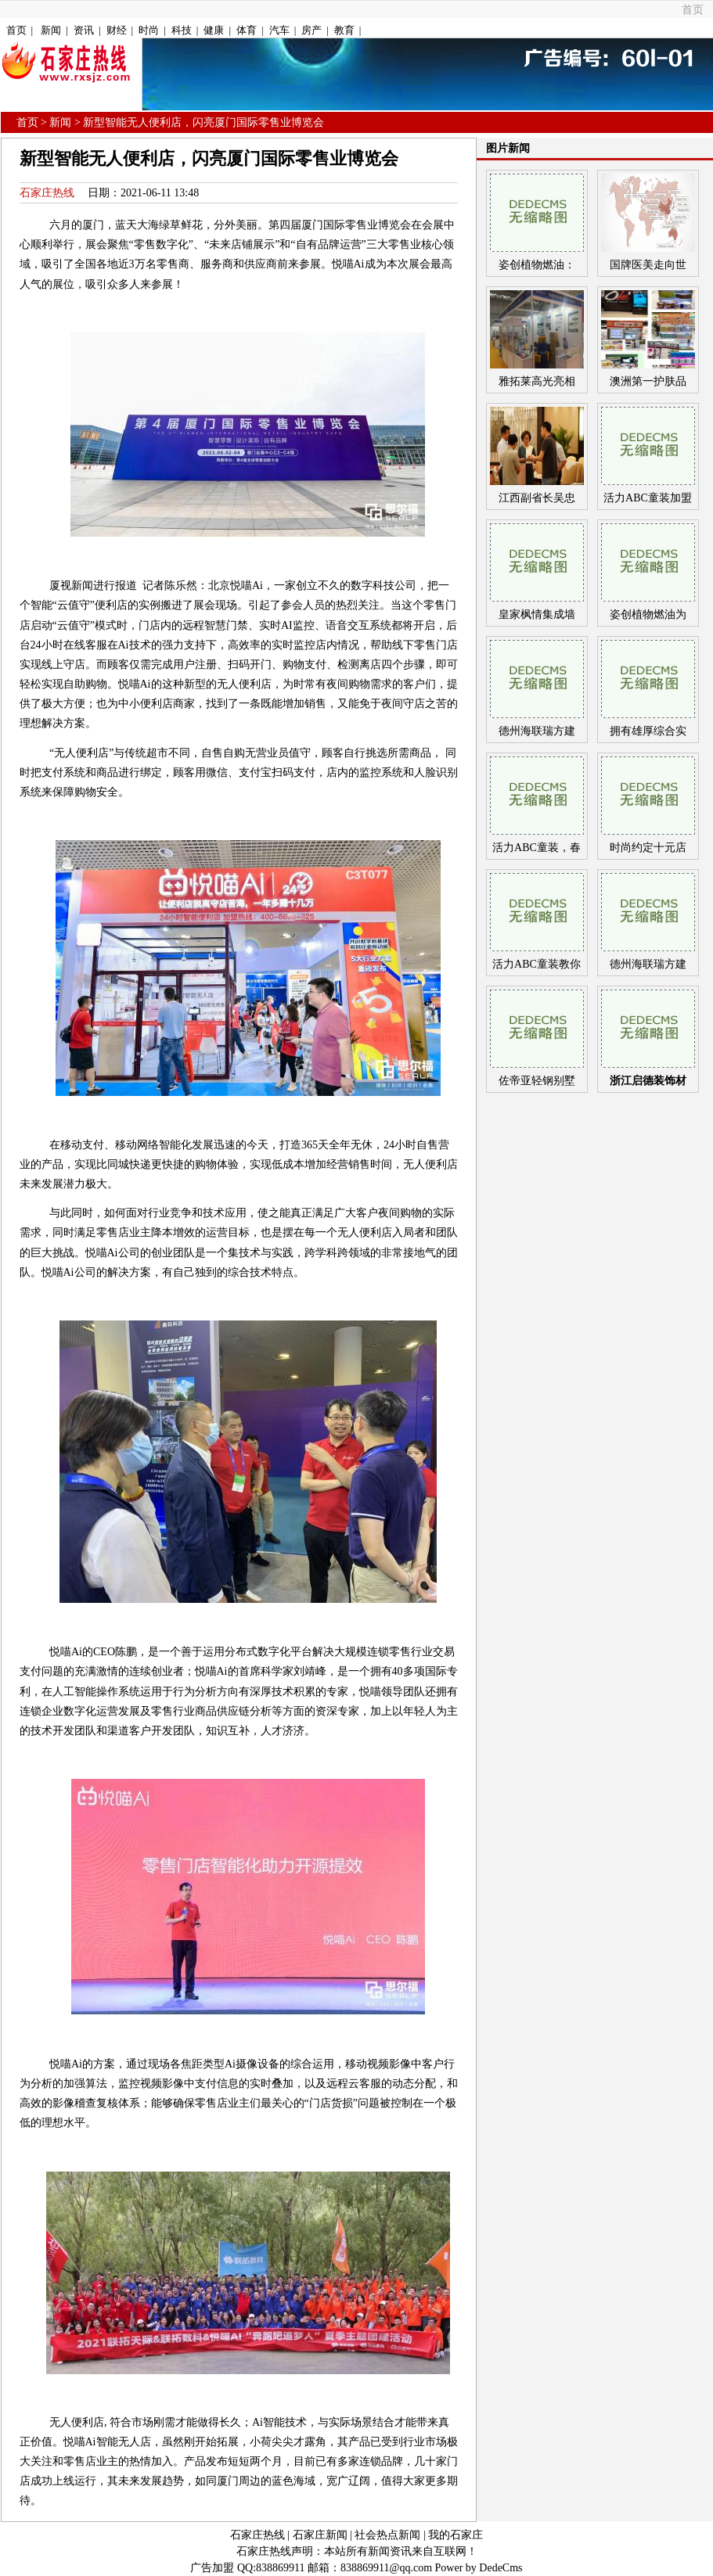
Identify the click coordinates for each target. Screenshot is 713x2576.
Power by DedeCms (479, 2568)
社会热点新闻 (387, 2535)
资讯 (84, 30)
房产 (311, 30)
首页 (693, 10)
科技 (181, 30)
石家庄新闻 (320, 2535)
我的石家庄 (455, 2535)
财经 (116, 30)
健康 (213, 30)
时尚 (149, 30)
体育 (246, 30)
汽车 (279, 30)
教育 (344, 30)
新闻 (51, 30)
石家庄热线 (47, 193)
